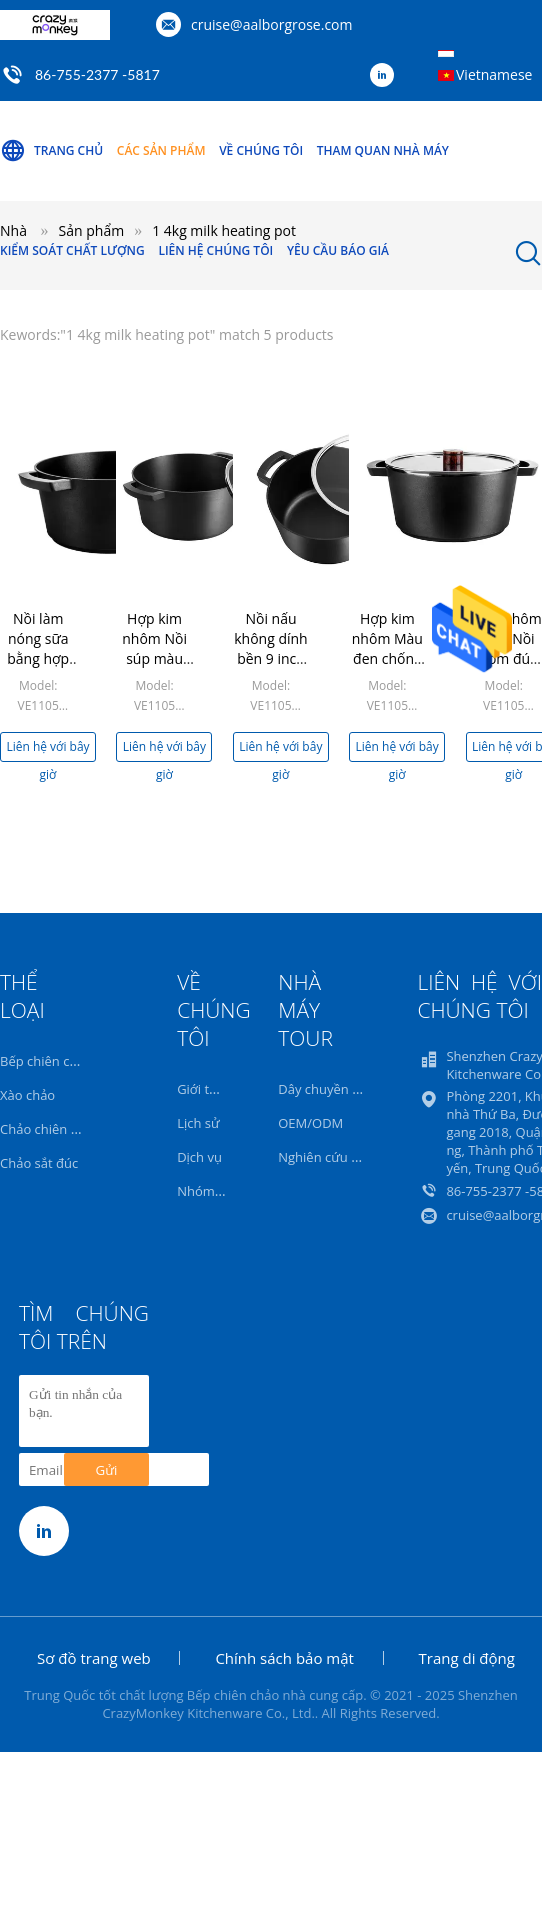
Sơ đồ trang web (94, 1658)
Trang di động (467, 1658)
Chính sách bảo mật (284, 1658)
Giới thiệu (206, 1089)
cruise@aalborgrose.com (271, 24)
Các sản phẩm (161, 150)
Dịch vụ (199, 1157)
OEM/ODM (310, 1123)
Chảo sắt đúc (39, 1163)
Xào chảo (27, 1095)
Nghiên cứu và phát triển (353, 1157)
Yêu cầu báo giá (338, 250)
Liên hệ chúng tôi (215, 250)
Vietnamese (494, 74)
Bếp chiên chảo (46, 1061)
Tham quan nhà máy (383, 150)
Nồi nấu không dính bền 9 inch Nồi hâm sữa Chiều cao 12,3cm (271, 668)
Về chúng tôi (261, 150)
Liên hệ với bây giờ (47, 750)
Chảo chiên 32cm (52, 1129)
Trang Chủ (51, 151)
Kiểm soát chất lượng (72, 250)
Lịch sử (198, 1123)
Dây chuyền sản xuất (340, 1089)
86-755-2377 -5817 (97, 74)
